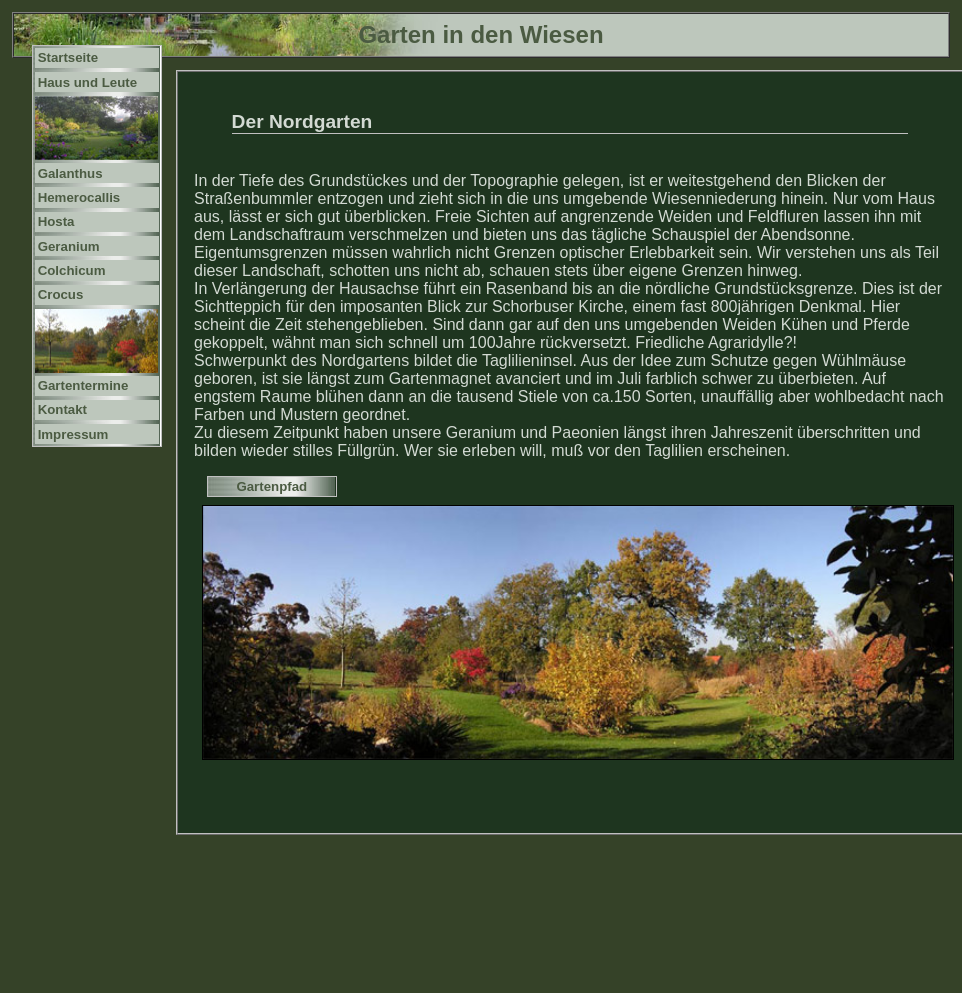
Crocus (61, 294)
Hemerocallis (79, 197)
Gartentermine (83, 385)
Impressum (73, 434)
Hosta (56, 221)
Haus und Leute (88, 82)
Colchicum (72, 270)
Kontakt (62, 409)
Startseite (68, 57)
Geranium (69, 246)
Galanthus (70, 173)
